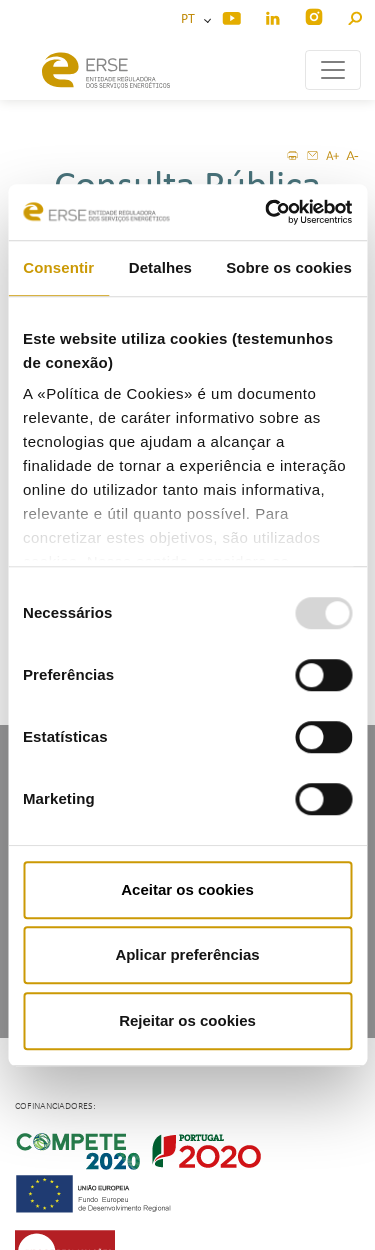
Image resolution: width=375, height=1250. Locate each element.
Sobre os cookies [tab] (289, 267)
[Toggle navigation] (333, 70)
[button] (354, 15)
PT (191, 19)
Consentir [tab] (58, 267)
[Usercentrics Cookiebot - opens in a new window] (267, 212)
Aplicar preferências (187, 954)
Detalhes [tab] (160, 267)
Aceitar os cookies (187, 889)
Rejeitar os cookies (187, 1020)
